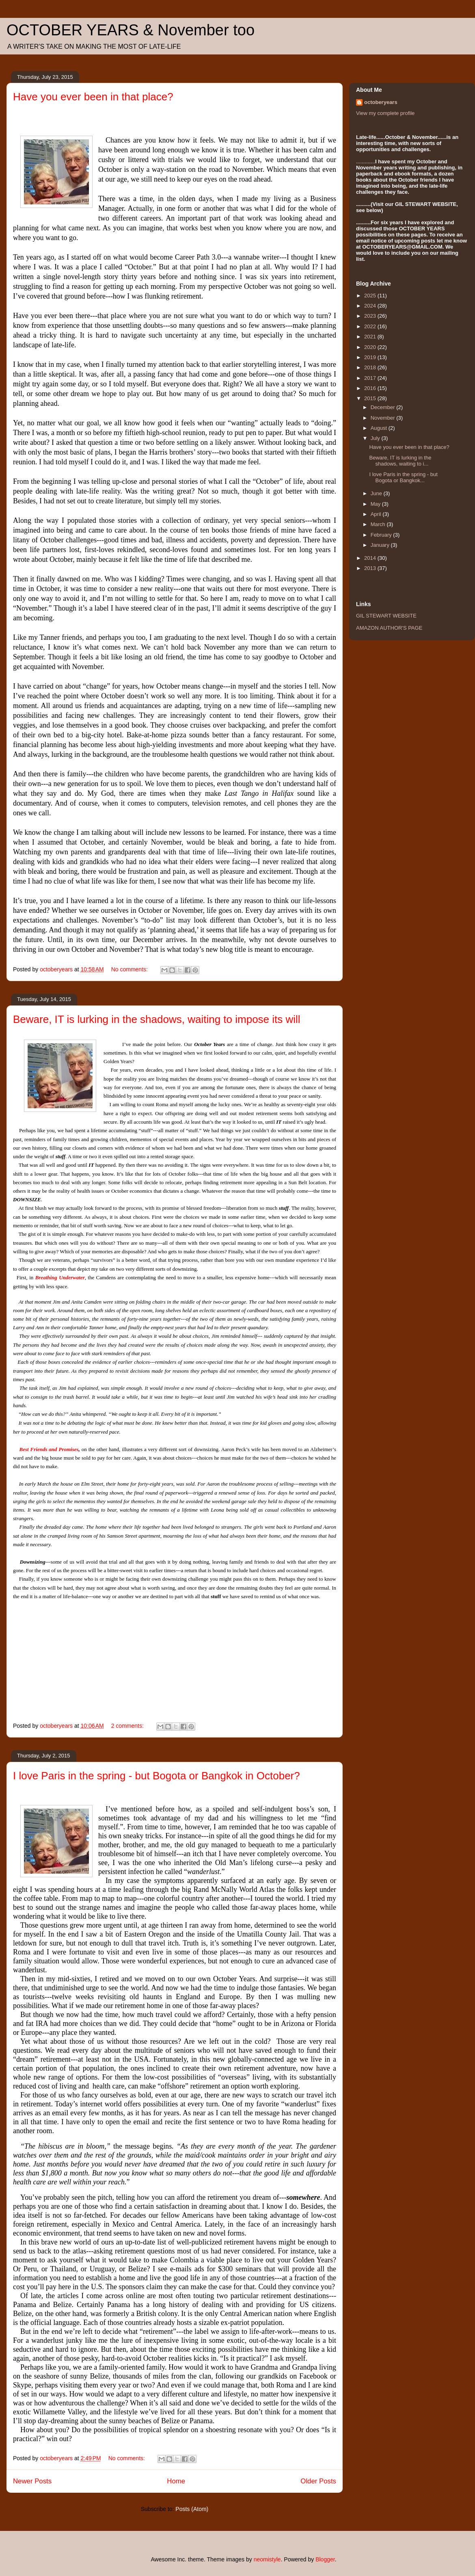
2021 (371, 337)
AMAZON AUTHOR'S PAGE (389, 628)
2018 (371, 367)
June (377, 493)
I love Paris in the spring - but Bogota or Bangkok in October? (156, 1776)
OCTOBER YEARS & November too (130, 30)
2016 (371, 388)
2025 (371, 295)
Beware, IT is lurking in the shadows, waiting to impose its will (156, 1019)
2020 (371, 347)
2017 (371, 378)
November (384, 418)
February (382, 535)
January (381, 545)
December (384, 407)
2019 (371, 357)
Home (176, 2481)
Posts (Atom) (191, 2509)
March (379, 524)
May (376, 504)
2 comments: (128, 1725)
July (376, 438)
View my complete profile (385, 113)
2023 (371, 316)
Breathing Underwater (60, 1277)
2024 (371, 306)
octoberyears (380, 102)
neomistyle (267, 2559)
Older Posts (318, 2481)
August (380, 428)
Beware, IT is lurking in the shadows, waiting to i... (400, 461)
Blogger (325, 2559)
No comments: (130, 969)
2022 (371, 326)
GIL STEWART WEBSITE (386, 616)
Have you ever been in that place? (93, 97)
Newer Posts (32, 2481)
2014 (371, 558)
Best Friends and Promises (49, 1449)
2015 (371, 398)
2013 (371, 568)
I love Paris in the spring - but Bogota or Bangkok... (403, 477)
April (377, 514)
